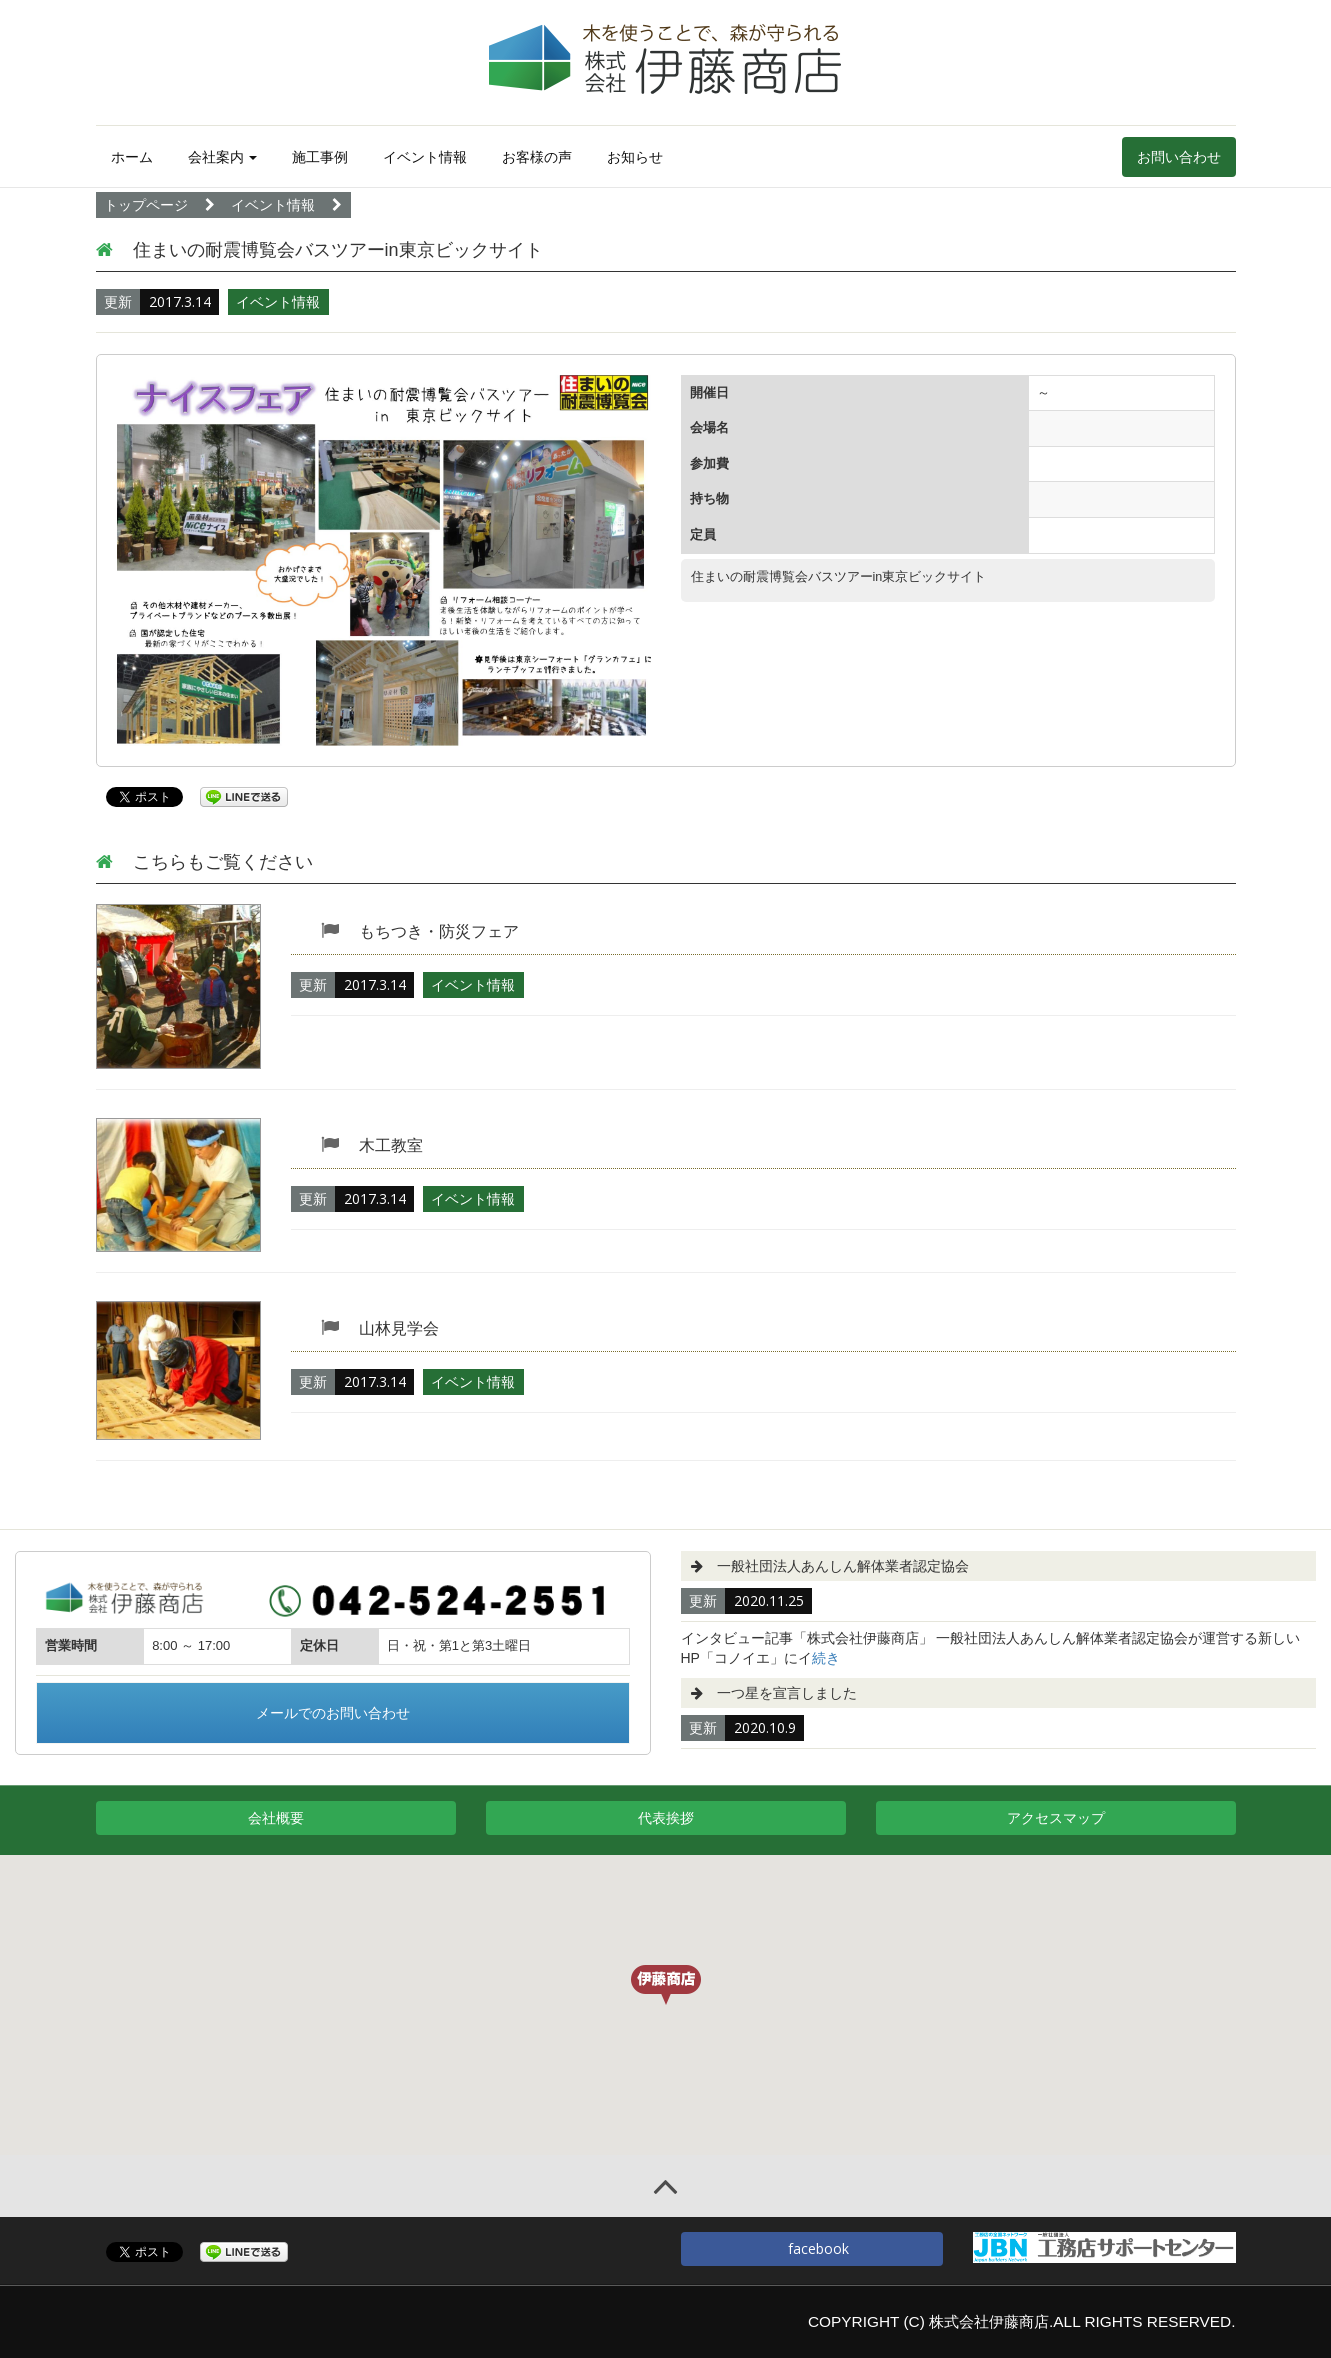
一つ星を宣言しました (787, 1693)
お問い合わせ (1179, 157)
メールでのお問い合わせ (333, 1712)
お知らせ (635, 157)
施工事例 (320, 157)
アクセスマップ (1056, 1817)
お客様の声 (537, 157)
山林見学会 (399, 1328)
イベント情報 (425, 157)
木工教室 (391, 1145)
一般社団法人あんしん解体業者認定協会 (843, 1566)
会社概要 (276, 1817)
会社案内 (223, 157)
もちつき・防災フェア (439, 931)
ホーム (132, 157)
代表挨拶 (666, 1817)
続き (826, 1658)
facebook (811, 2248)
